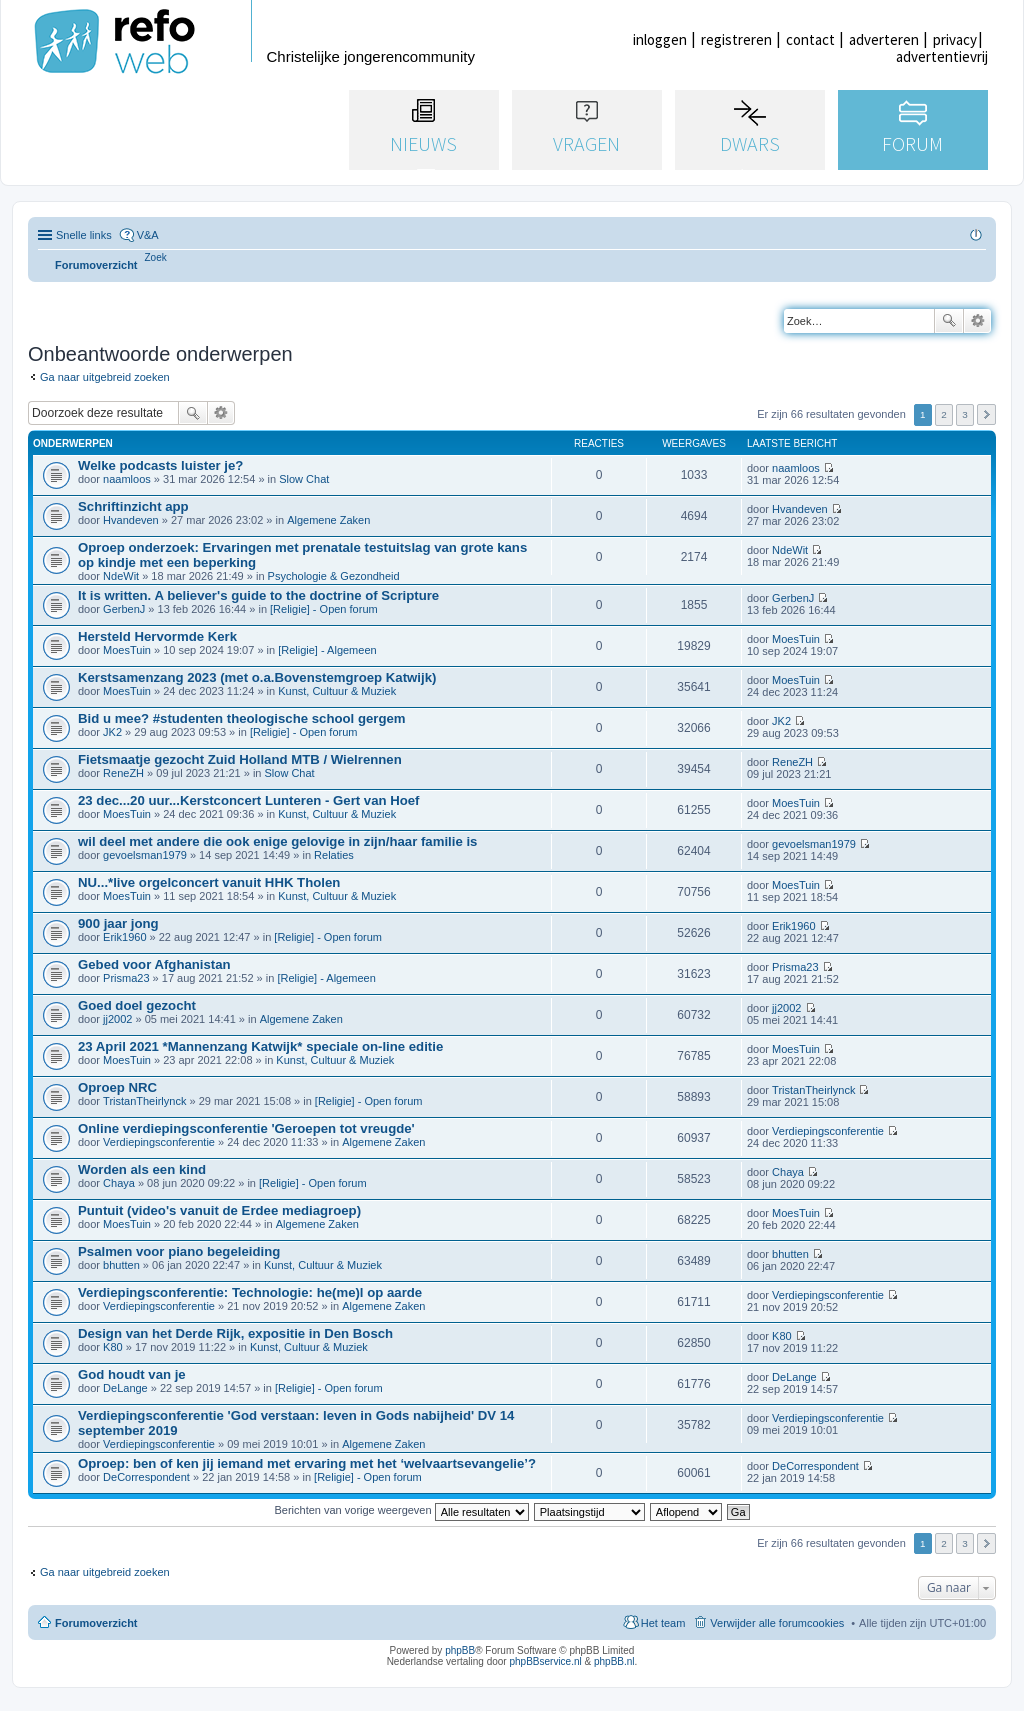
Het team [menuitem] (663, 1623)
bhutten (121, 1265)
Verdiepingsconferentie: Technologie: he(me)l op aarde (250, 1292)
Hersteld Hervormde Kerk (157, 636)
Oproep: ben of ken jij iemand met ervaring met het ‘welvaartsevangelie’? (307, 1463)
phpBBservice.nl (545, 1661)
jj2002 (117, 1019)
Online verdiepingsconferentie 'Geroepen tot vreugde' (246, 1128)
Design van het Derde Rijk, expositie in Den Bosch (235, 1333)
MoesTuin (127, 650)
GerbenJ (124, 609)
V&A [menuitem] (148, 235)
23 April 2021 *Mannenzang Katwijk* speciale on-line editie (260, 1046)
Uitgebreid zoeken (977, 321)
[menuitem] (156, 257)
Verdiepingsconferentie (159, 1142)
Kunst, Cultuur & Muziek (337, 691)
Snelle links (84, 235)
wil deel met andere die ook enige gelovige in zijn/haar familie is (277, 841)
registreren (736, 39)
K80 (113, 1347)
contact (810, 39)
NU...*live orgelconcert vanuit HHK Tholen (209, 882)
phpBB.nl (614, 1661)
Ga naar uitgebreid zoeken (105, 377)
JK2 (112, 732)
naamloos (127, 479)
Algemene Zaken (328, 520)
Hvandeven (131, 520)
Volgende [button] (986, 414)
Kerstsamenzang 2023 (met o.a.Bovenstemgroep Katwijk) (257, 677)
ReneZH (123, 773)
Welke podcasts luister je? (160, 465)
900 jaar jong (118, 923)
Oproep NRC (117, 1087)
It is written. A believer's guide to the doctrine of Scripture (258, 595)
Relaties (334, 855)
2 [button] (944, 414)
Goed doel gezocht (137, 1005)
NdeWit (121, 576)
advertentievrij (942, 56)
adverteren (884, 39)
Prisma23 (126, 978)
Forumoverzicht (96, 1623)
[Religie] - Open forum (324, 609)
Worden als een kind (142, 1169)
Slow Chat (304, 479)
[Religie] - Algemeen (327, 650)
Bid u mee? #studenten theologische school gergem (242, 718)
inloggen (660, 39)
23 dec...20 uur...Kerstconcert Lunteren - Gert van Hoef (249, 800)
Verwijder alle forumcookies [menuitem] (777, 1623)
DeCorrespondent (146, 1477)
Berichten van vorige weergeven (401, 1510)
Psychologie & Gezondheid (334, 576)
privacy (955, 39)
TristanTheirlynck (144, 1101)
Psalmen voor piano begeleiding (179, 1251)
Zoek (949, 321)
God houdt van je (132, 1374)
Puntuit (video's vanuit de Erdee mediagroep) (219, 1210)
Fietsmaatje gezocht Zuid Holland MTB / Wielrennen (240, 759)
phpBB (460, 1650)
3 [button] (965, 414)
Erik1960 (124, 937)
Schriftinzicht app (133, 506)
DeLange (125, 1388)
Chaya (119, 1183)
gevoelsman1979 (145, 855)
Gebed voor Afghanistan (154, 964)
